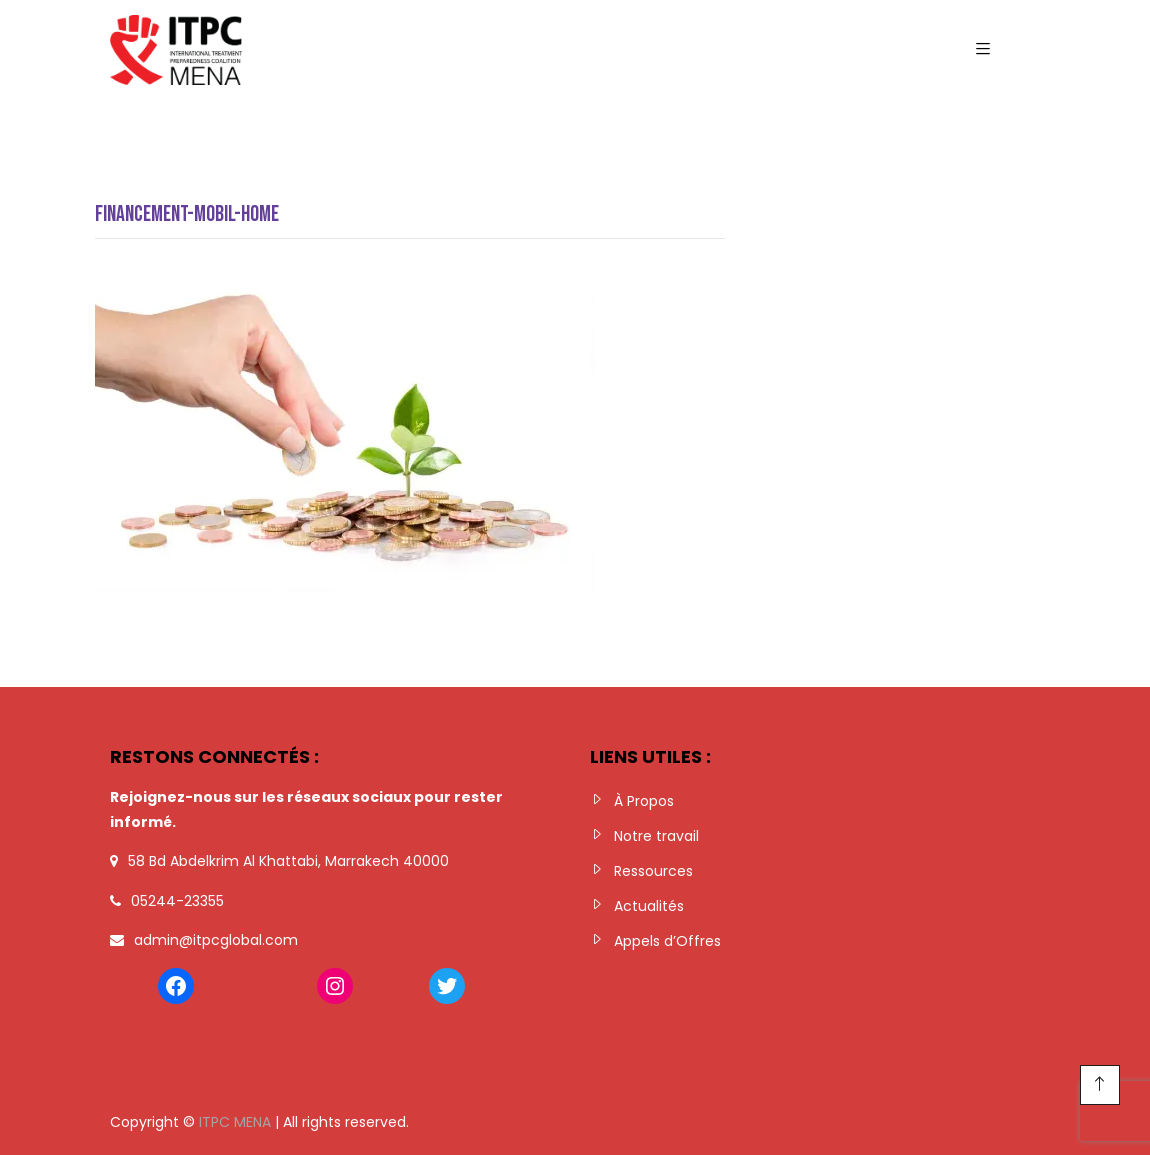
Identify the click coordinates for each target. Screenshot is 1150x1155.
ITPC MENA (235, 1122)
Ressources (653, 871)
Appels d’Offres (667, 941)
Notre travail (656, 836)
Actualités (649, 906)
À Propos (644, 801)
